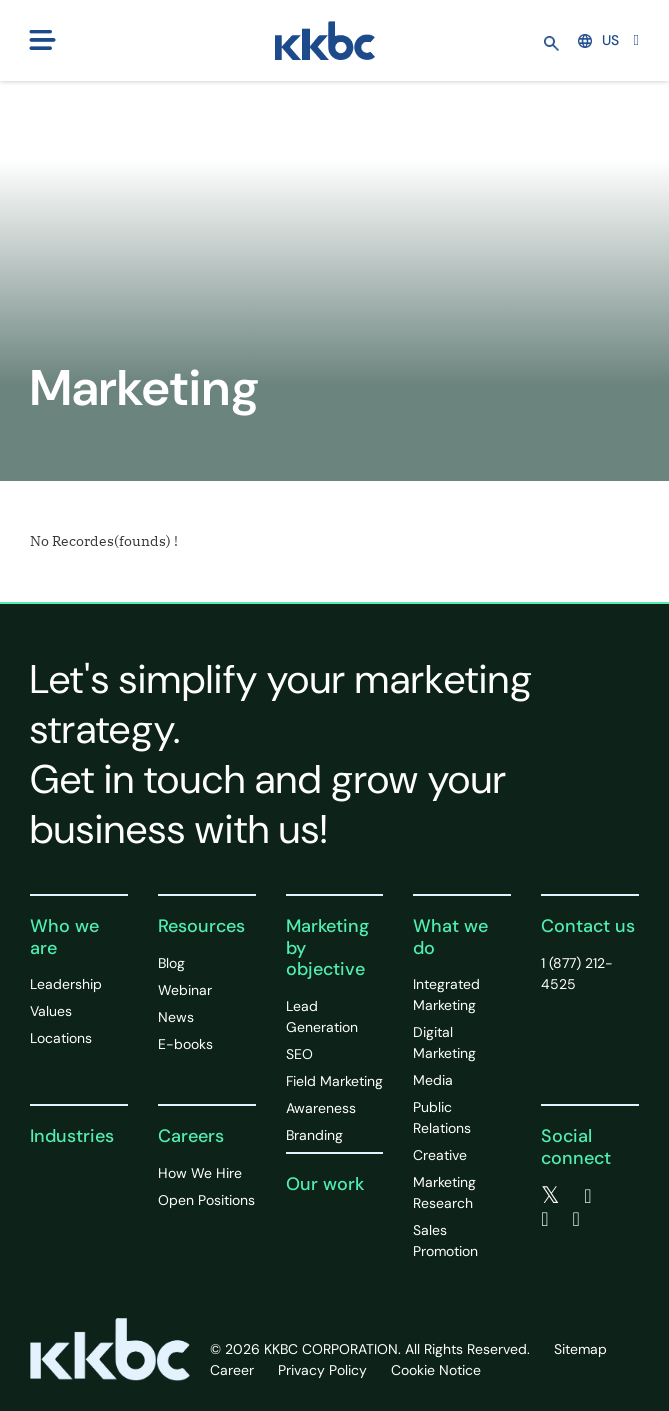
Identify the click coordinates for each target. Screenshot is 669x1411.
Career (232, 1370)
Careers (191, 1136)
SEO (299, 1054)
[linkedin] (544, 1219)
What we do (450, 937)
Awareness (321, 1108)
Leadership (66, 984)
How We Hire (200, 1173)
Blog (171, 963)
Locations (61, 1038)
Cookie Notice (436, 1370)
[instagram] (576, 1219)
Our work (325, 1184)
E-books (185, 1044)
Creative (440, 1155)
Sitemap (580, 1349)
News (176, 1017)
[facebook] (587, 1196)
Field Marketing (334, 1081)
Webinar (185, 990)
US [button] (598, 40)
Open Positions (206, 1200)
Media (433, 1080)
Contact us (588, 926)
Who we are (64, 937)
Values (51, 1011)
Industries (72, 1136)
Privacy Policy (322, 1370)
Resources (201, 926)
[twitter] (550, 1196)
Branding (314, 1135)
